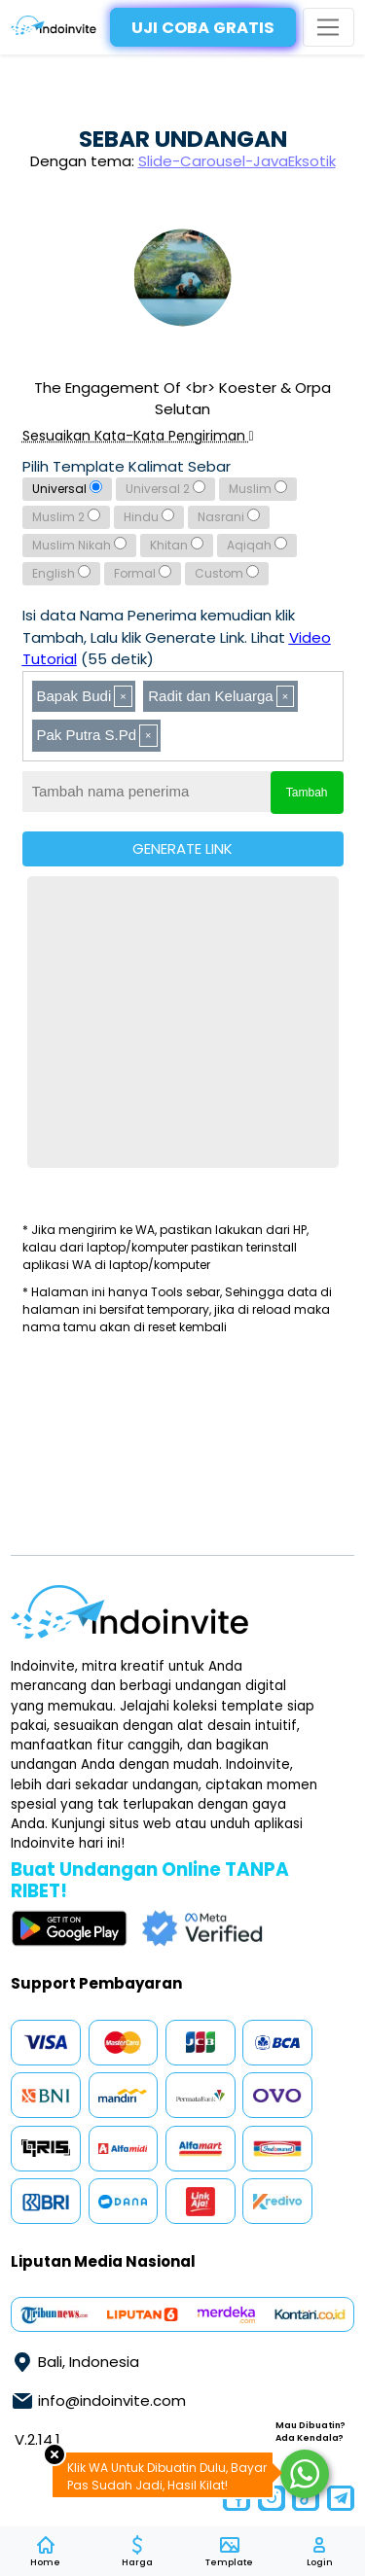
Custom (227, 573)
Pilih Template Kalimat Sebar (126, 466)
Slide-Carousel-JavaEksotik (237, 161)
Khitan (176, 545)
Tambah (307, 792)
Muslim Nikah (79, 545)
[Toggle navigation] (328, 28)
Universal (67, 488)
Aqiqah (257, 545)
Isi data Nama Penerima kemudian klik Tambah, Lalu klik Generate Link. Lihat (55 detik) (176, 637)
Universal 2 (165, 488)
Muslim (258, 488)
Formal (142, 573)
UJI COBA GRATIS (202, 28)
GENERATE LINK (182, 848)
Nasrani (229, 517)
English (61, 573)
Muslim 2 (66, 517)
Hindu (149, 517)
